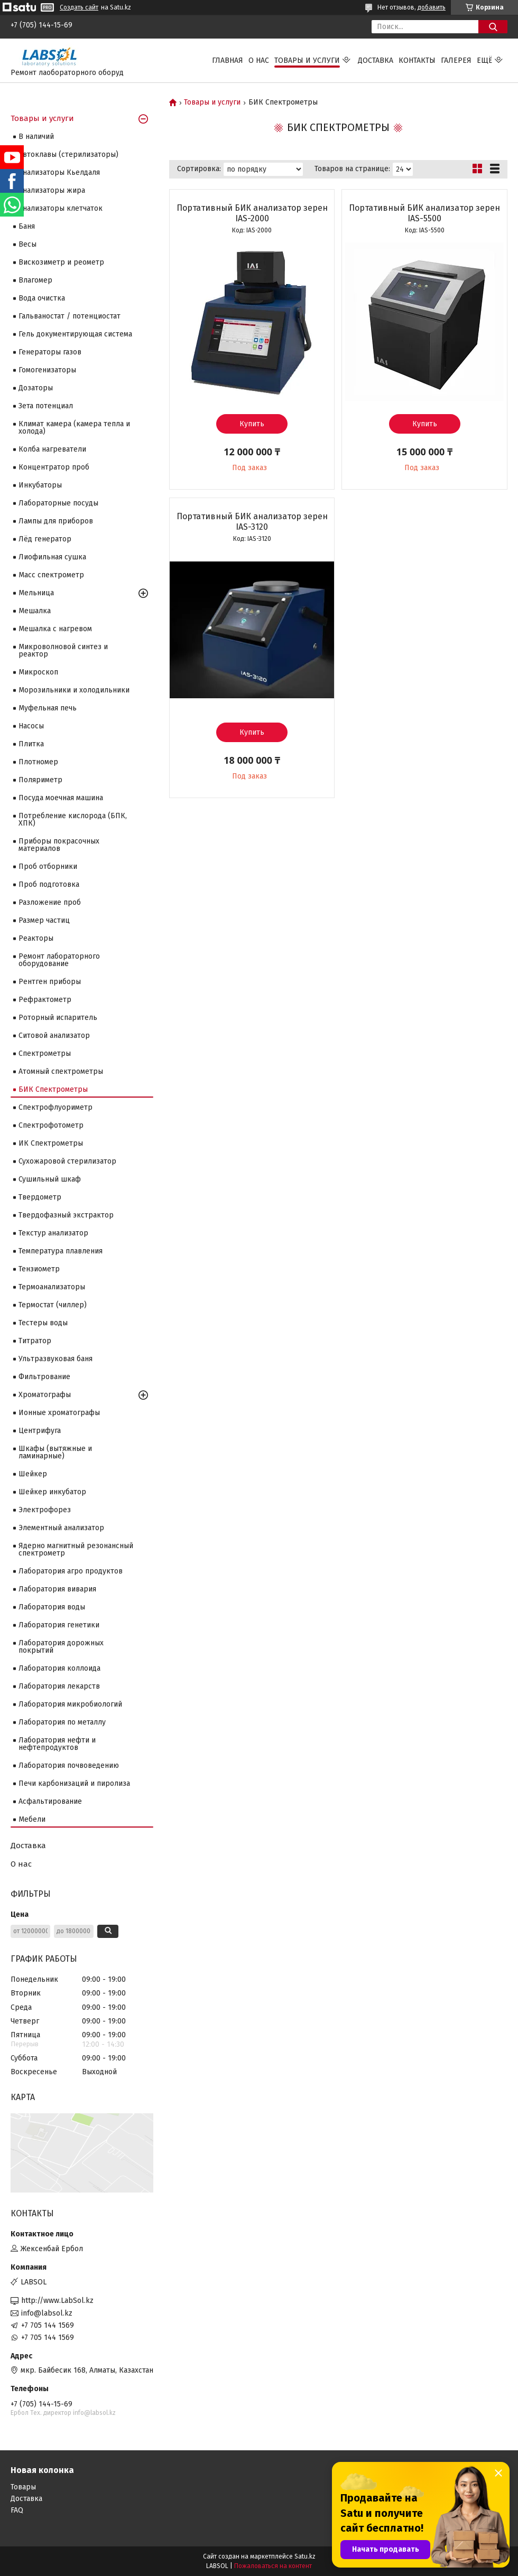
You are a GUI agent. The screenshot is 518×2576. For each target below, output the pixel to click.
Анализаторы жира (51, 190)
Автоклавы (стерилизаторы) (68, 154)
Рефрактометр (44, 999)
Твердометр (39, 1197)
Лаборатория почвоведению (68, 1765)
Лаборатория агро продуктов (70, 1571)
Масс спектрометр (51, 574)
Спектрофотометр (51, 1125)
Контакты (417, 60)
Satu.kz (305, 2556)
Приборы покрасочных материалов (58, 845)
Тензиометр (39, 1268)
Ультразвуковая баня (55, 1358)
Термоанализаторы (51, 1286)
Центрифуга (39, 1430)
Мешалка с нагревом (55, 628)
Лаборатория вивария (57, 1589)
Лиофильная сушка (52, 556)
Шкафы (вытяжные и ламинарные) (55, 1452)
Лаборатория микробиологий (70, 1704)
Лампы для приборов (55, 521)
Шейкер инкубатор (52, 1491)
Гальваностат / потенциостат (69, 316)
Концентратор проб (53, 467)
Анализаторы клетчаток (60, 208)
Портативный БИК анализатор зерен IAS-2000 (252, 213)
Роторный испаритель (57, 1017)
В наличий (36, 136)
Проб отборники (47, 866)
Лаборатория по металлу (62, 1722)
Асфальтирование (50, 1801)
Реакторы (35, 938)
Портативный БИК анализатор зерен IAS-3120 (252, 521)
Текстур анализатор (53, 1233)
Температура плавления (60, 1251)
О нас (258, 60)
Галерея (456, 60)
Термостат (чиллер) (52, 1304)
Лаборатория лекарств (59, 1686)
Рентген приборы (49, 981)
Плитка (31, 743)
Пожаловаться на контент (273, 2566)
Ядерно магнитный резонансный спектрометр (75, 1549)
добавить (432, 7)
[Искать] (492, 26)
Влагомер (35, 280)
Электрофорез (44, 1509)
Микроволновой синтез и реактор (63, 650)
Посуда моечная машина (60, 797)
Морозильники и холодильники (74, 690)
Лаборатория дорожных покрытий (61, 1646)
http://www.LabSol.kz (57, 2300)
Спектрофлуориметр (55, 1107)
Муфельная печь (47, 708)
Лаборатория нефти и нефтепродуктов (57, 1744)
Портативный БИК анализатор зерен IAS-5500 (424, 213)
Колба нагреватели (52, 449)
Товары (23, 2487)
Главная (227, 60)
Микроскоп (38, 672)
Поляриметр (40, 779)
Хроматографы (44, 1394)
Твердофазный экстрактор (66, 1215)
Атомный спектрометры (60, 1071)
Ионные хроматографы (59, 1412)
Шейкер (32, 1473)
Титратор (34, 1340)
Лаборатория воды (51, 1607)
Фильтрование (44, 1376)
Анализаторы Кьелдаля (59, 172)
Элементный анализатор (61, 1527)
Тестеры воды (43, 1322)
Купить (251, 423)
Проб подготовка (48, 884)
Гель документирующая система (75, 334)
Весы (27, 244)
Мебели (31, 1819)
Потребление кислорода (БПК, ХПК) (72, 819)
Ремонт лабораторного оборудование (59, 960)
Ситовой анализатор (54, 1035)
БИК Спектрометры (53, 1089)
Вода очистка (41, 298)
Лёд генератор (44, 539)
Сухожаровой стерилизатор (67, 1161)
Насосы (31, 726)
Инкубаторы (40, 485)
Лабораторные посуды (58, 503)
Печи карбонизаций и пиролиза (74, 1783)
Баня (26, 226)
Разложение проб (49, 902)
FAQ (17, 2510)
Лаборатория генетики (58, 1624)
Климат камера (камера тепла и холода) (74, 427)
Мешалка (34, 610)
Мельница (36, 592)
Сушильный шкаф (49, 1179)
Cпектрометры (44, 1053)
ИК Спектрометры (50, 1143)
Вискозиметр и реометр (61, 262)
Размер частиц (44, 920)
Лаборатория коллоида (59, 1668)
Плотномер (38, 761)
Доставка (375, 60)
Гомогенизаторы (47, 370)
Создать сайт (79, 7)
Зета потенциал (45, 405)
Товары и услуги (307, 60)
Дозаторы (35, 387)
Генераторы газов (49, 352)
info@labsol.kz (46, 2313)
